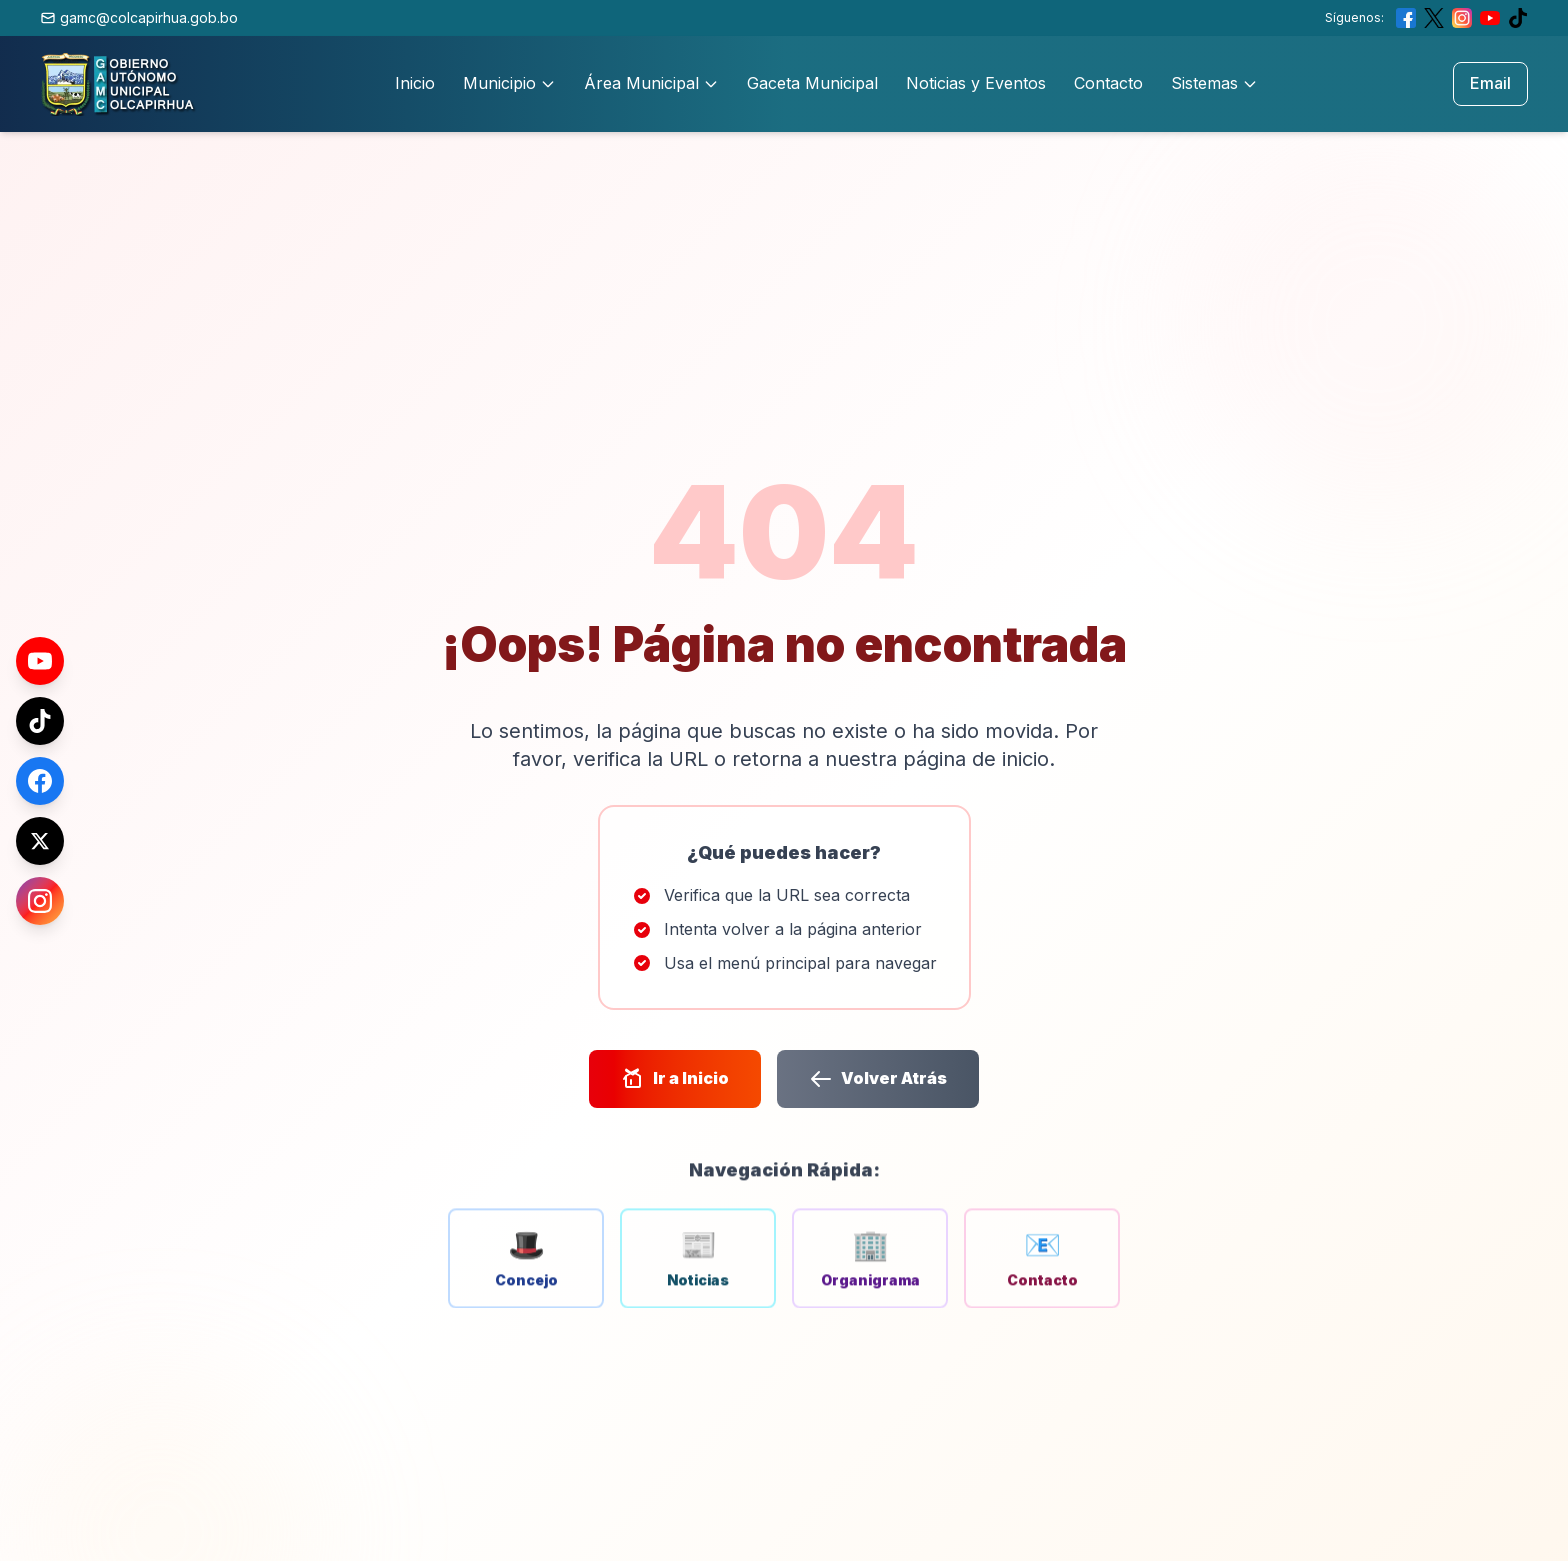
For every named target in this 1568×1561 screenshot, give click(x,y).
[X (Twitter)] (40, 841)
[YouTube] (40, 661)
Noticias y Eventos (976, 83)
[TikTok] (40, 721)
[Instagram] (40, 901)
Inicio (415, 83)
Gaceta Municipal (812, 83)
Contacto (1108, 83)
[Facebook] (40, 781)
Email (1490, 83)
